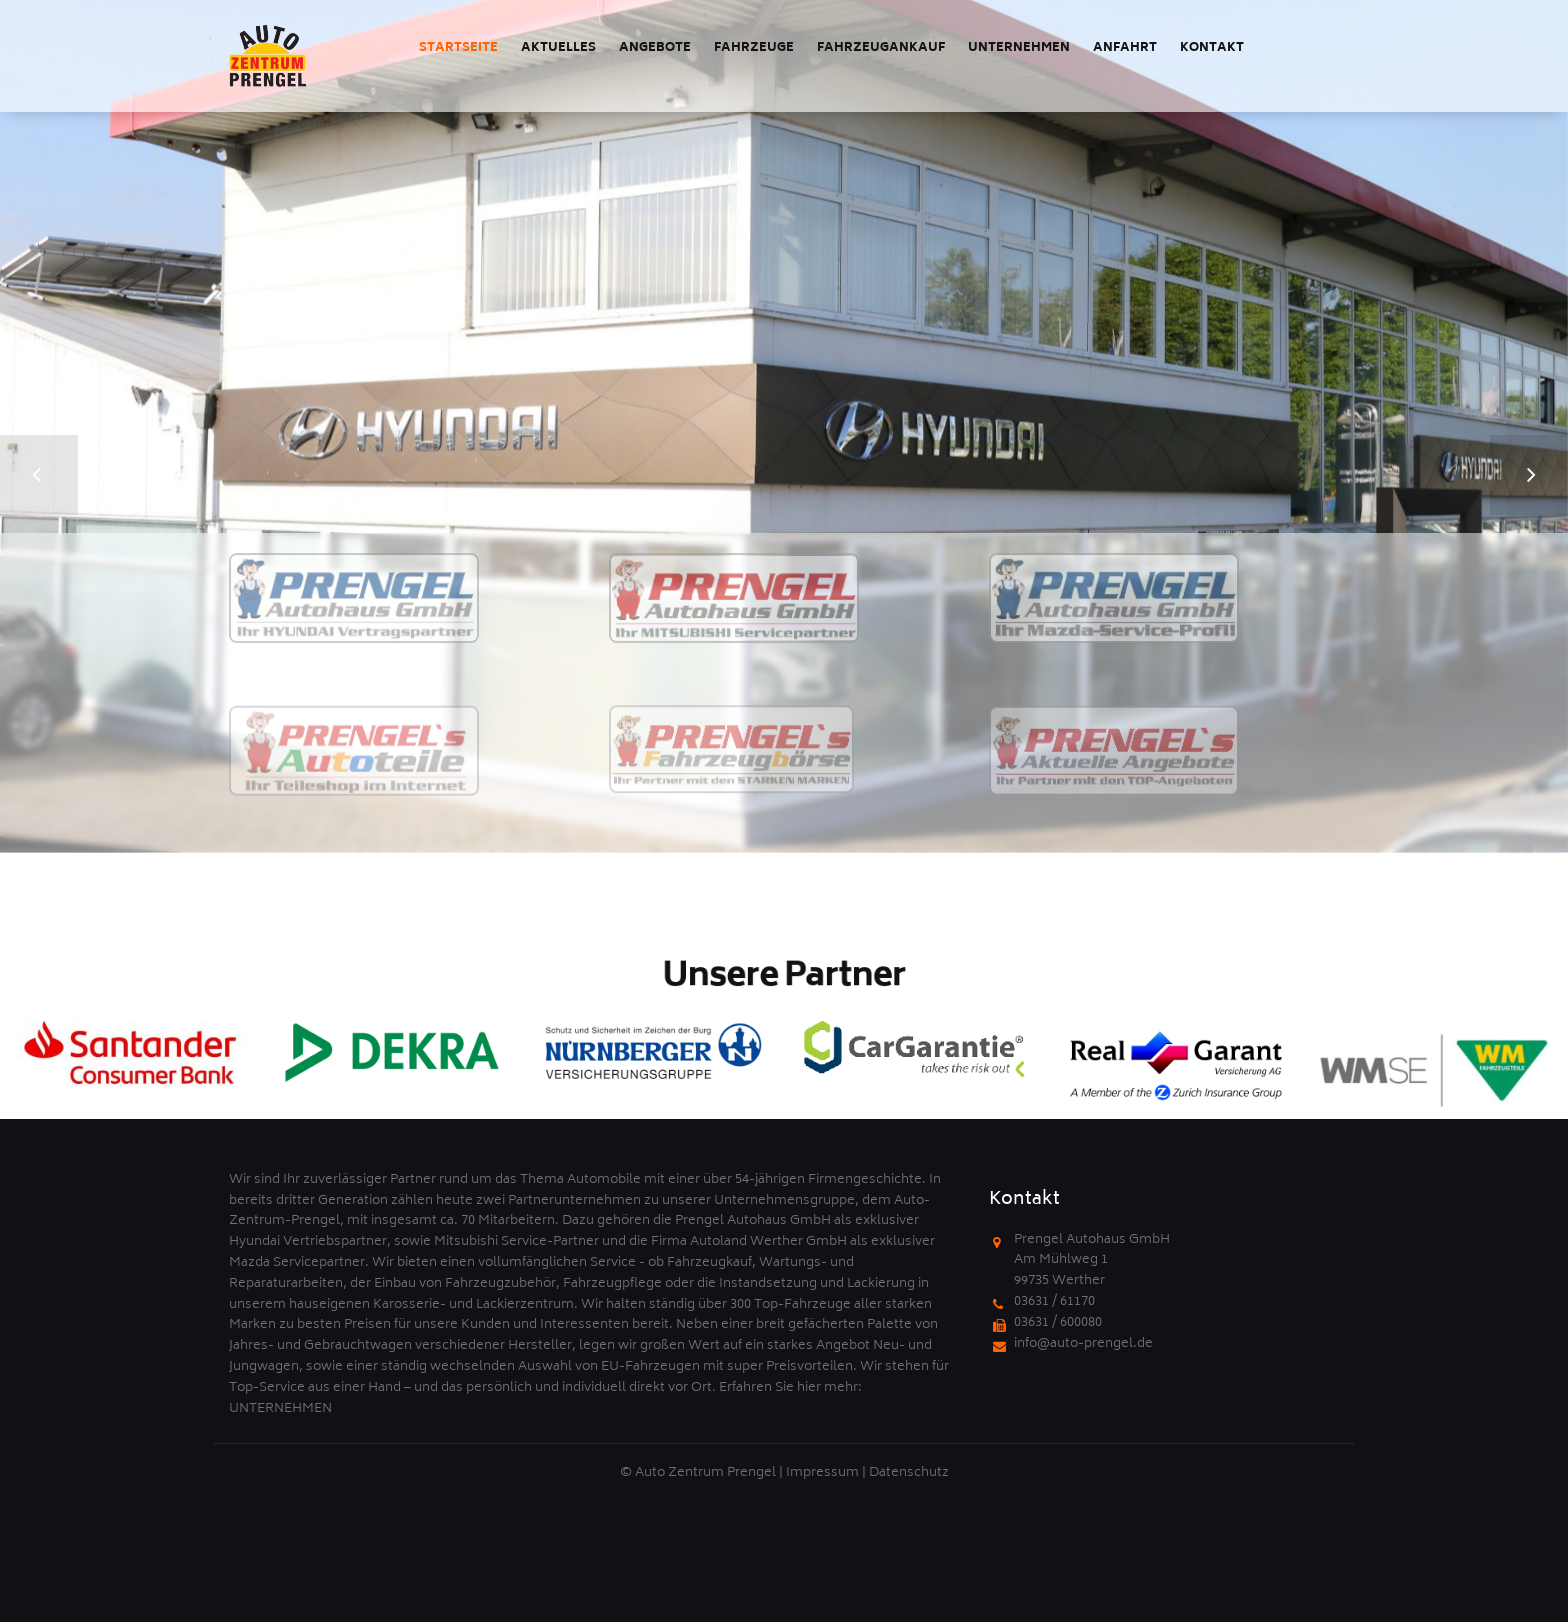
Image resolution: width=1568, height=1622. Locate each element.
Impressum (822, 1473)
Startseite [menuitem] (458, 48)
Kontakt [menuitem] (1212, 48)
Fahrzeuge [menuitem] (754, 48)
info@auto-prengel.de (1083, 1344)
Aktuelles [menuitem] (558, 48)
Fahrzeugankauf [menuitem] (881, 48)
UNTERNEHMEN (280, 1409)
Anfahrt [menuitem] (1125, 48)
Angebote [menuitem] (655, 48)
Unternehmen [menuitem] (1019, 48)
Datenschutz (909, 1473)
